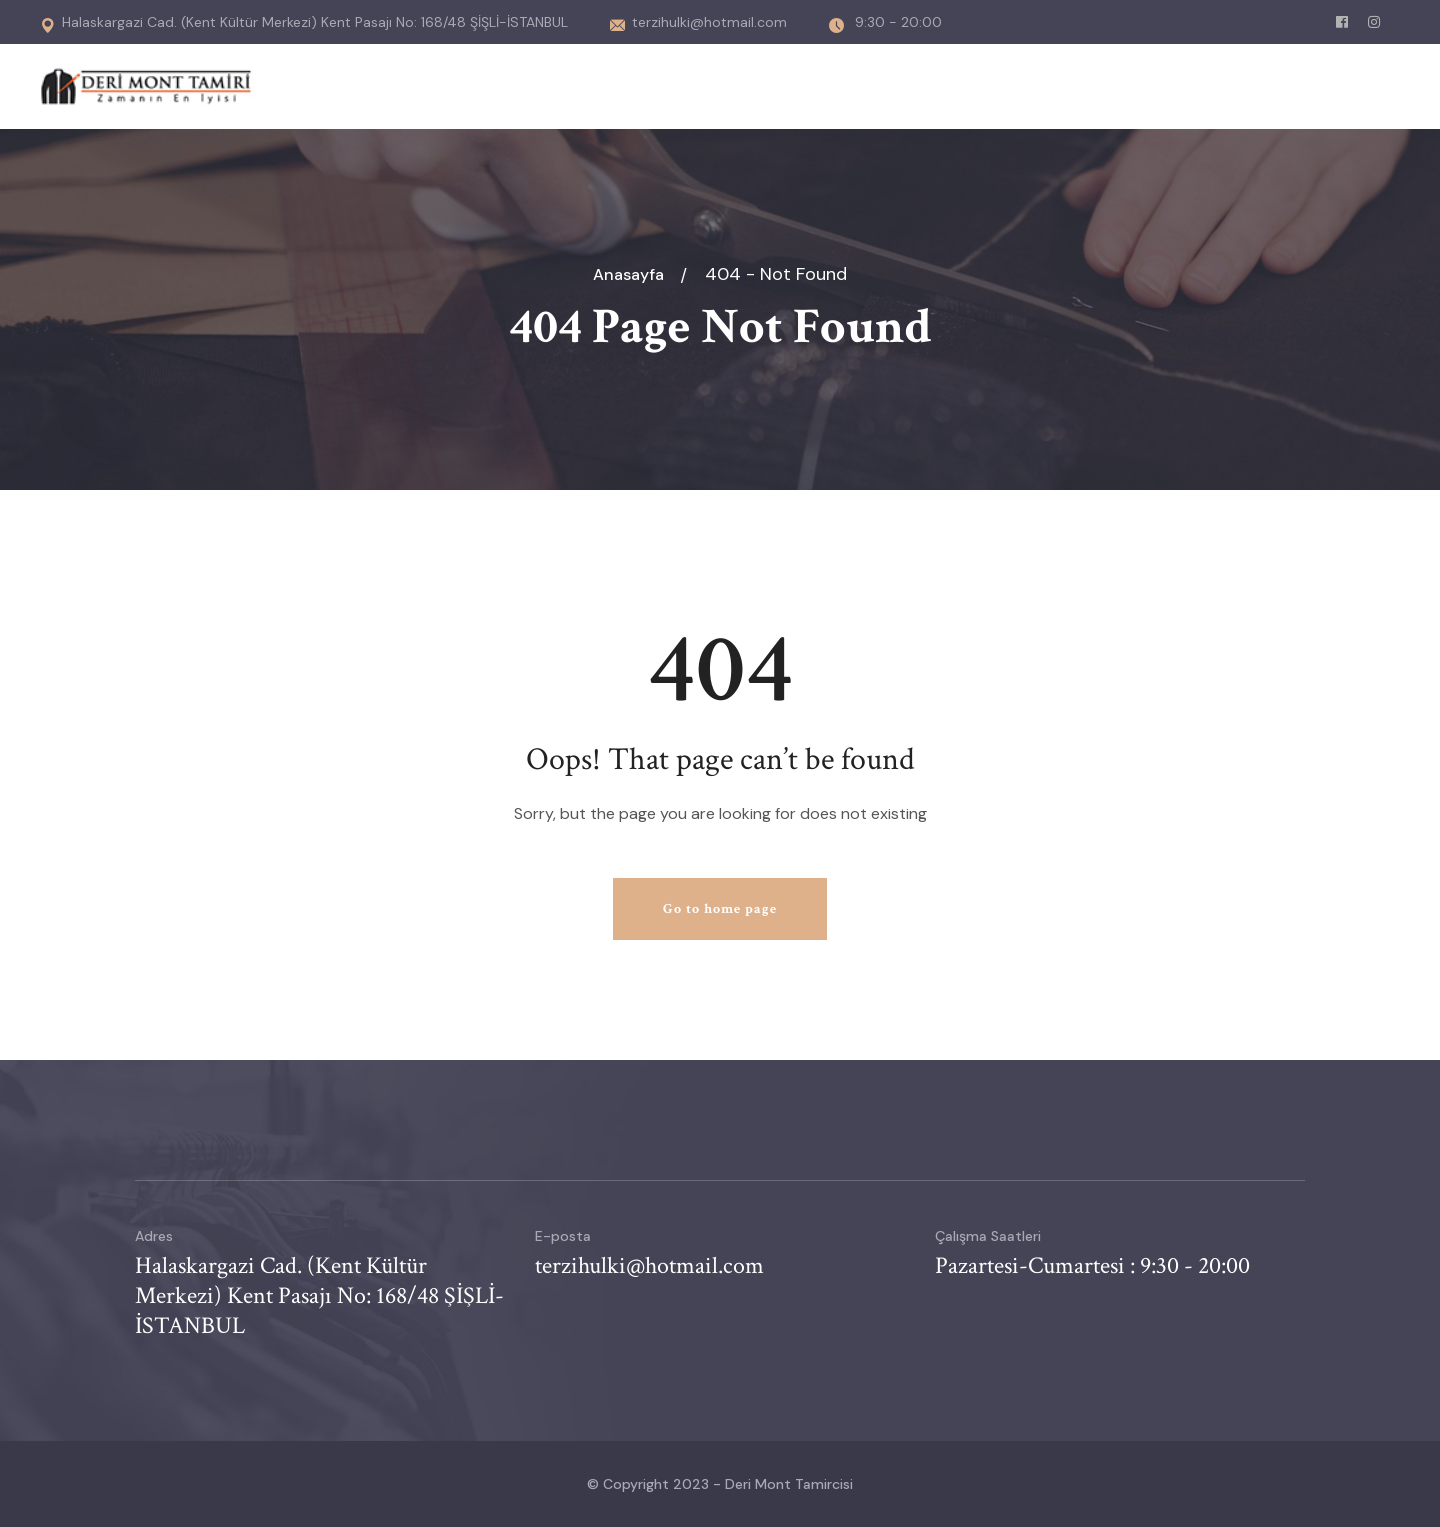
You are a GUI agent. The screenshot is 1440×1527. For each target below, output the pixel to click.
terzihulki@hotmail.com (698, 22)
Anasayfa (632, 274)
